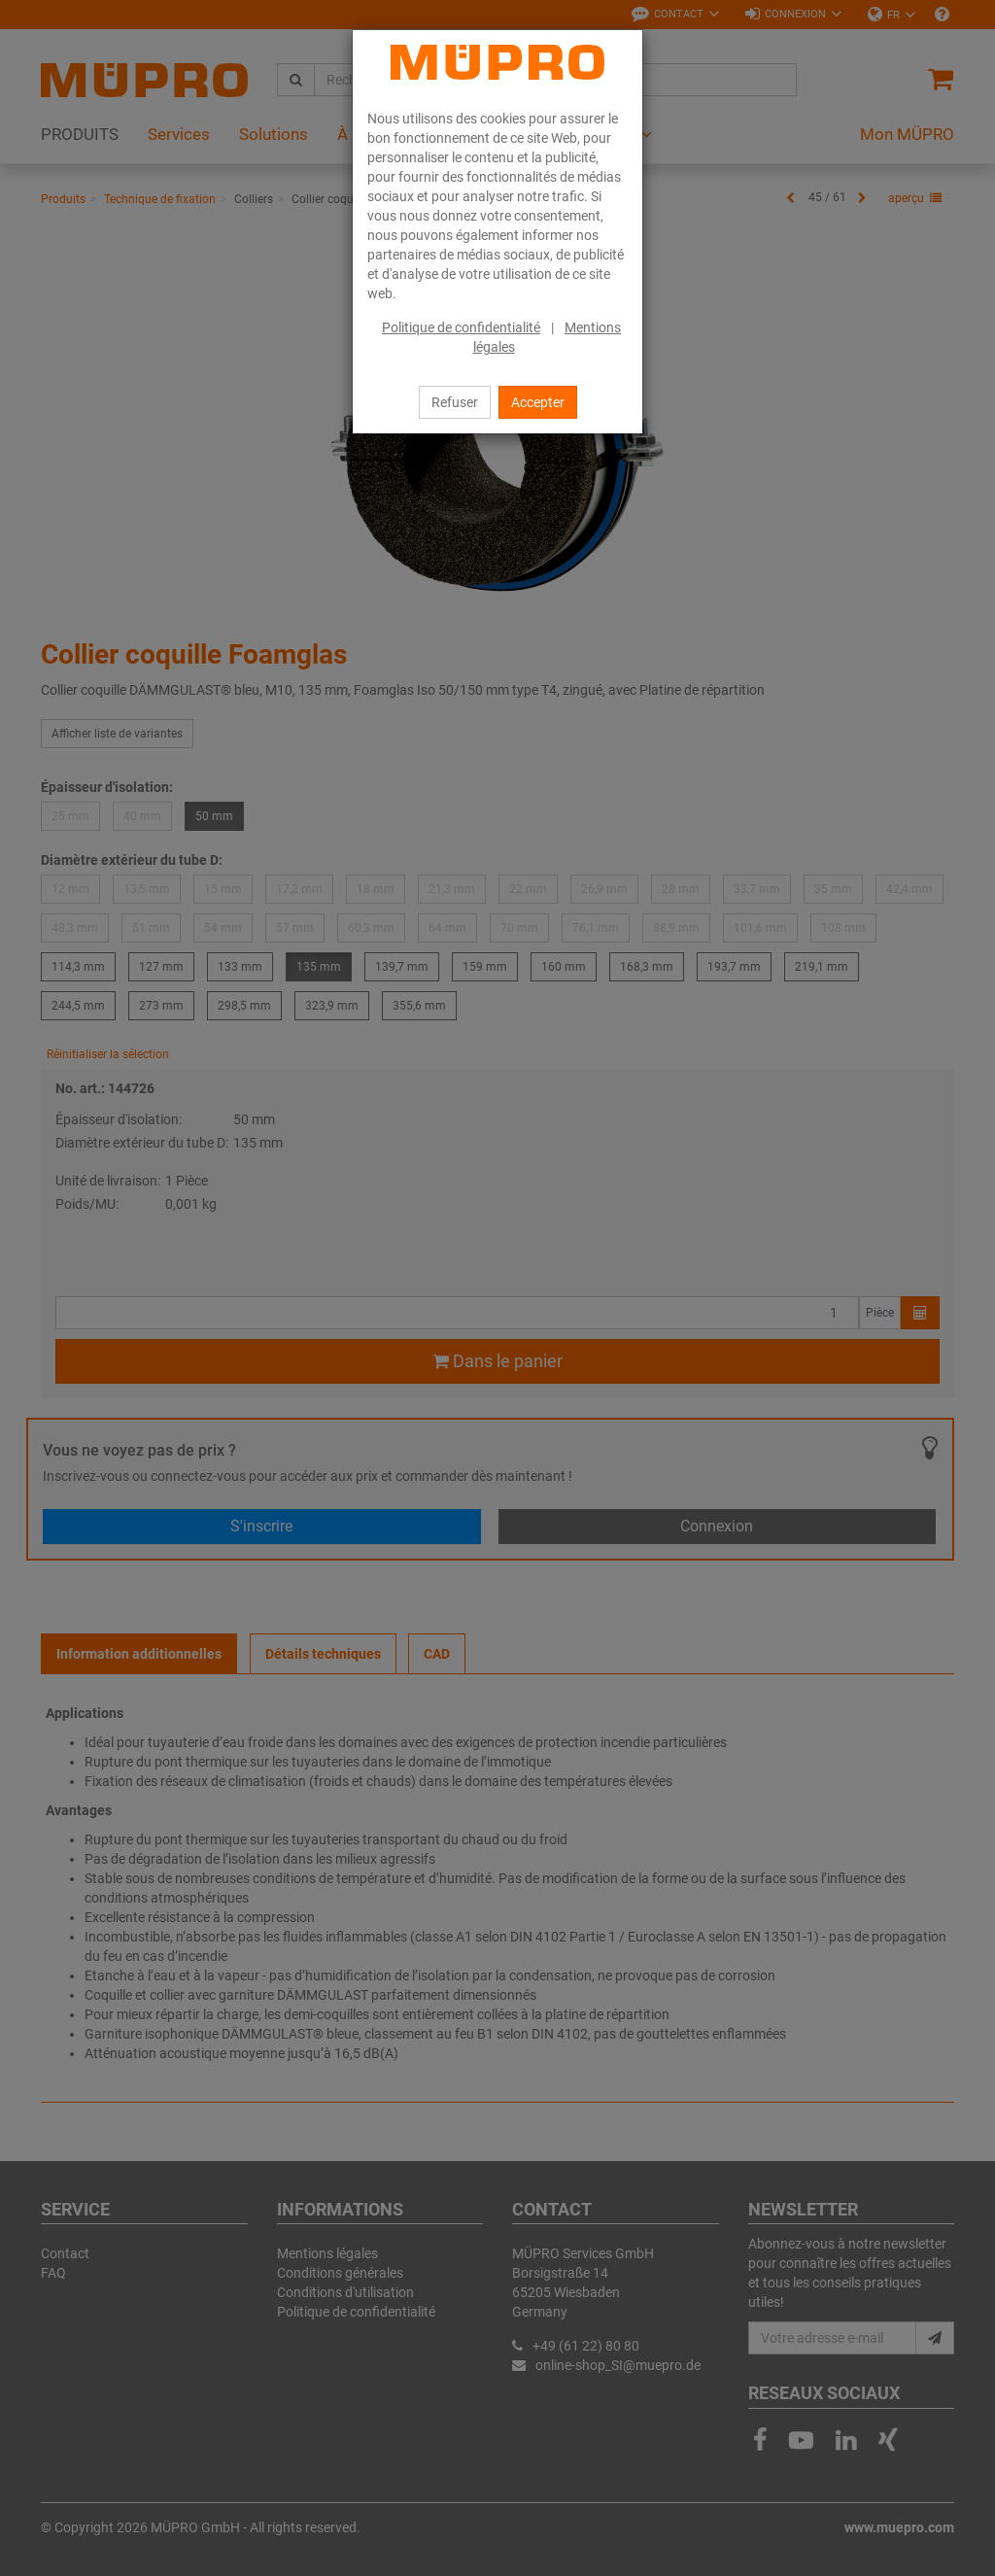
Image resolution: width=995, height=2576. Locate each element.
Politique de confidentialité (461, 327)
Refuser (454, 402)
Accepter (538, 402)
